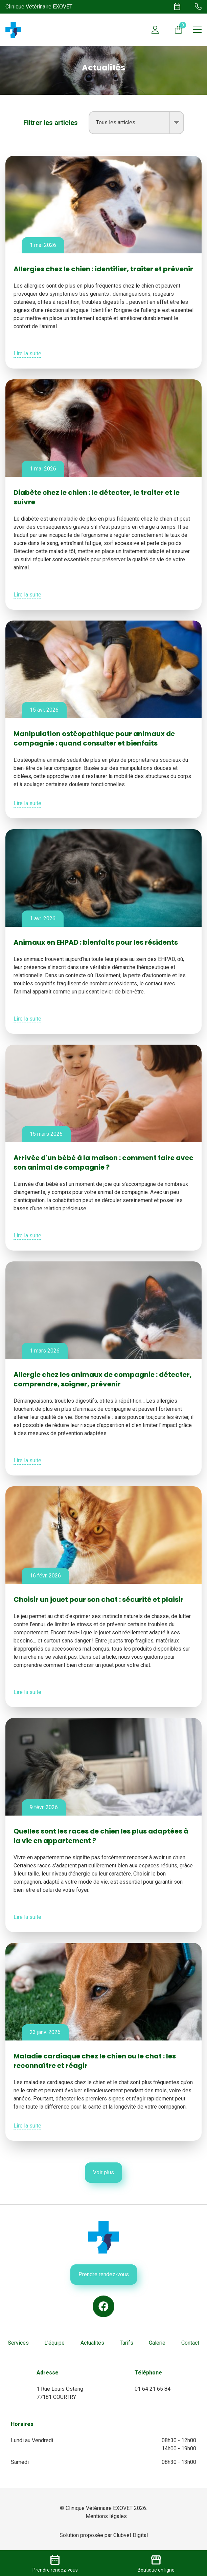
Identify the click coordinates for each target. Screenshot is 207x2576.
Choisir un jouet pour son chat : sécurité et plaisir (99, 1599)
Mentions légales (106, 2516)
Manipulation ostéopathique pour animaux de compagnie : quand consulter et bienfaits (94, 738)
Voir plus (103, 2172)
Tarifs (126, 2343)
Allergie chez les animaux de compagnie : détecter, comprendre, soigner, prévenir (103, 1379)
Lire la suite (27, 353)
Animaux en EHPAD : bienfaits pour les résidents (96, 942)
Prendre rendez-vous (103, 2274)
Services (18, 2343)
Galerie (157, 2343)
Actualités (92, 2343)
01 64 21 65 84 (152, 2389)
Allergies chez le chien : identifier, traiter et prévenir (103, 269)
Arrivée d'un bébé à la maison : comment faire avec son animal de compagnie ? (103, 1162)
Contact (190, 2343)
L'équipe (54, 2343)
